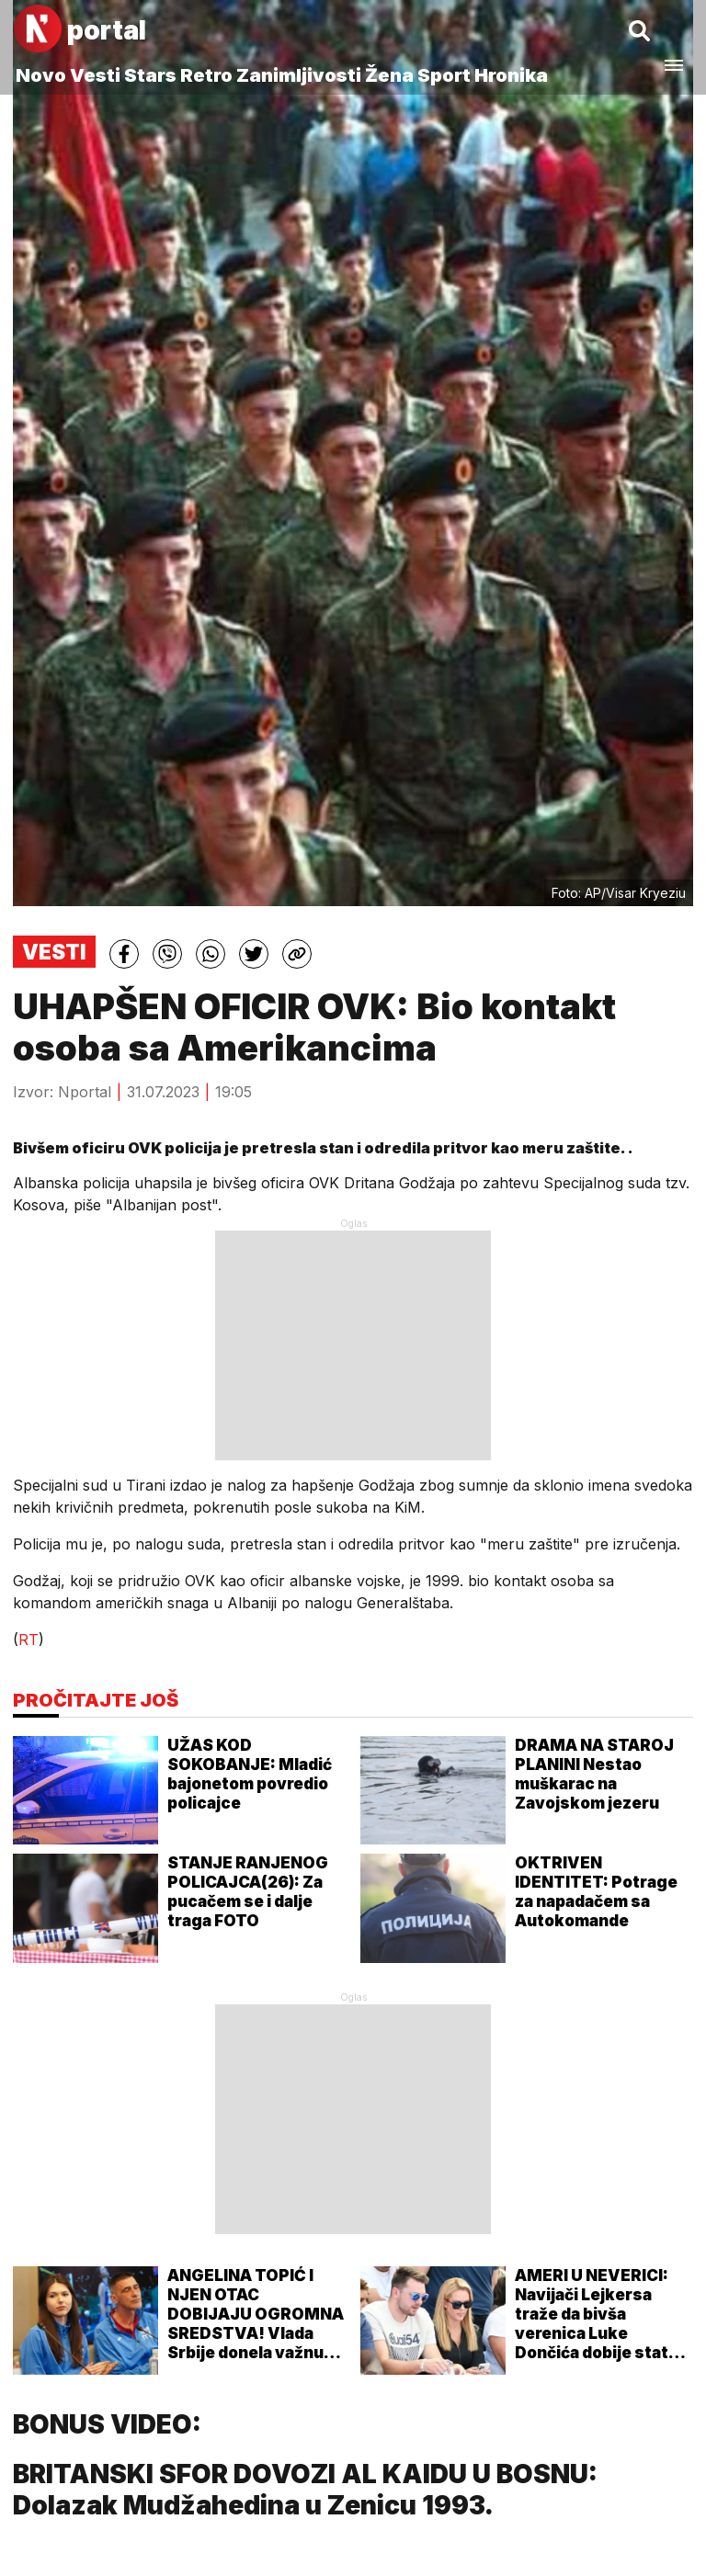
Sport (444, 75)
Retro (206, 75)
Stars (150, 75)
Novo (41, 75)
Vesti (95, 75)
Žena (389, 75)
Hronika (511, 75)
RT (28, 1639)
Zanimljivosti (298, 75)
